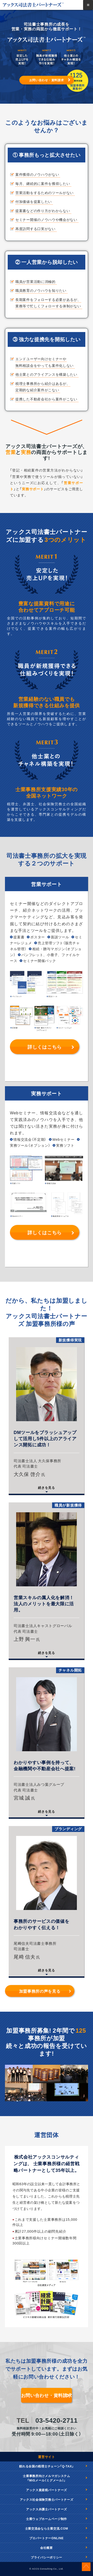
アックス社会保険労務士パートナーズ (46, 2499)
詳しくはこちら (45, 1046)
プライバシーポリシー (46, 2557)
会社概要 (46, 2547)
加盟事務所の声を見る (40, 1991)
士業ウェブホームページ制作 (46, 2519)
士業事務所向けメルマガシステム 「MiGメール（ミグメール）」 (46, 2478)
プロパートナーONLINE (46, 2538)
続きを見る (46, 1487)
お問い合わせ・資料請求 (46, 80)
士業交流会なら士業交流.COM (46, 2528)
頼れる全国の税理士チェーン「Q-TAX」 (46, 2466)
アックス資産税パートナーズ (46, 2490)
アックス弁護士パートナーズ (46, 2509)
